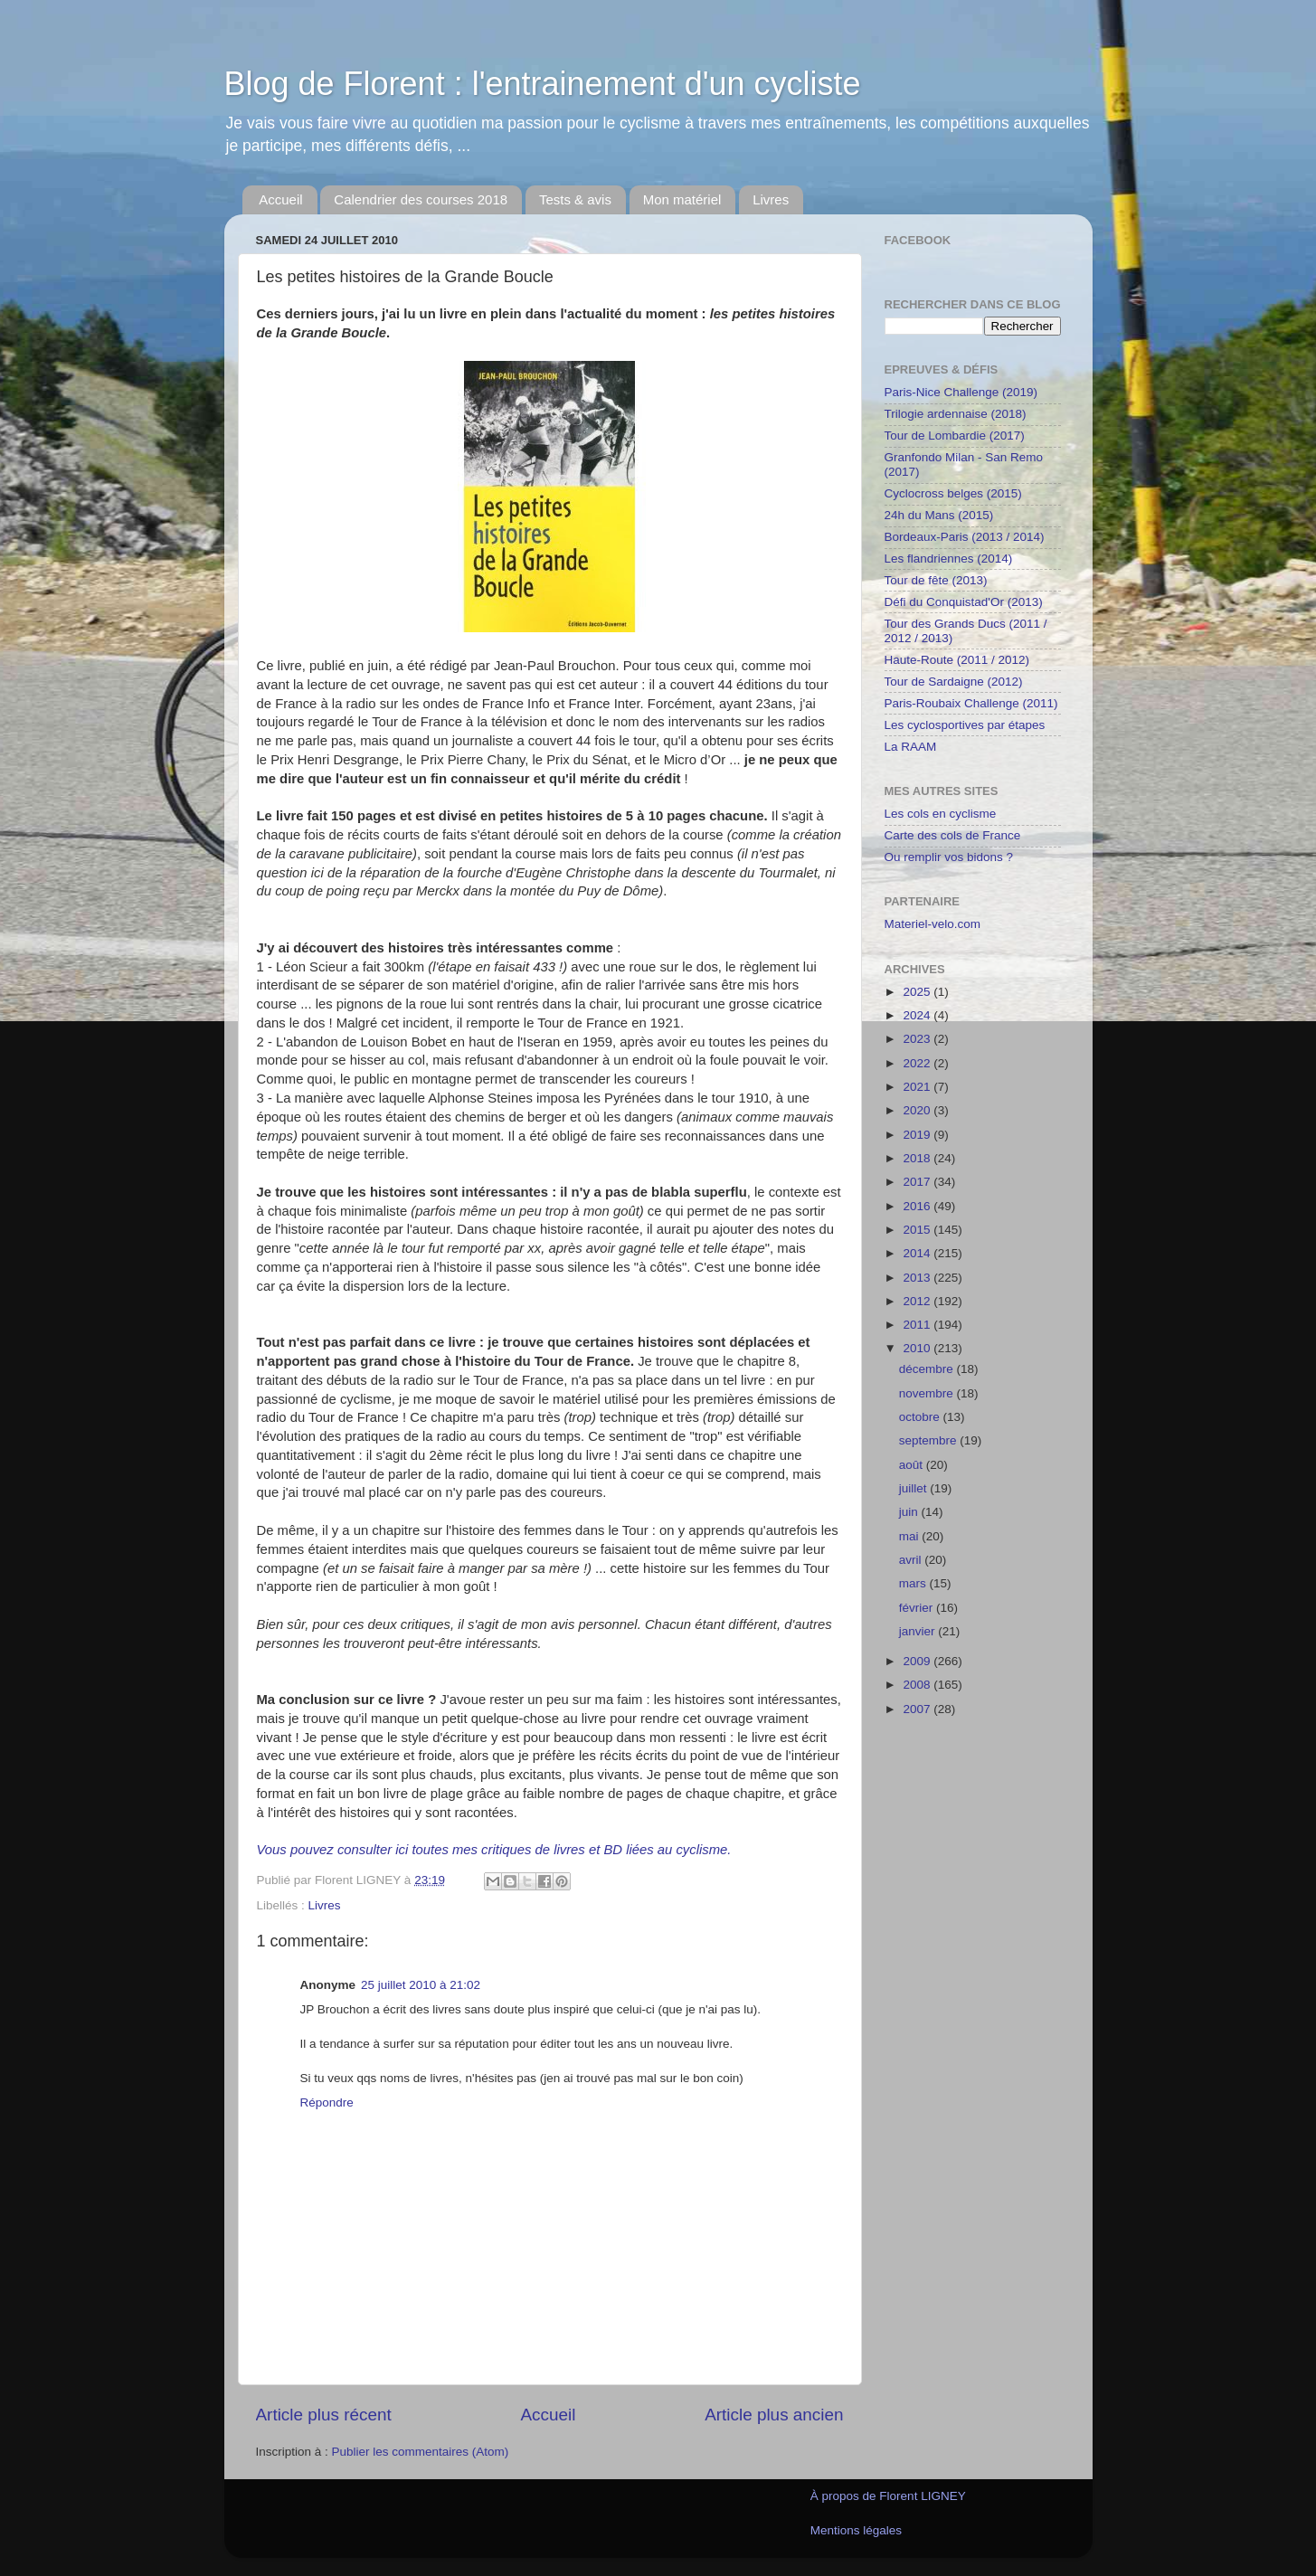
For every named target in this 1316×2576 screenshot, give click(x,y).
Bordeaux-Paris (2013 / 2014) (965, 537)
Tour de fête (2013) (936, 580)
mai (911, 1536)
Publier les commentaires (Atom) (420, 2451)
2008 (918, 1684)
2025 (918, 992)
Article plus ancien (774, 2414)
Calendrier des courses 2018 (420, 199)
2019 (918, 1134)
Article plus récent (324, 2414)
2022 (918, 1063)
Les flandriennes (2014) (949, 558)
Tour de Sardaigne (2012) (954, 681)
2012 (918, 1301)
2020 (918, 1110)
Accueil (280, 199)
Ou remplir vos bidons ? (949, 857)
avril (912, 1560)
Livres (771, 199)
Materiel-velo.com (933, 924)
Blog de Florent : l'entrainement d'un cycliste (542, 83)
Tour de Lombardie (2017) (955, 435)
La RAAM (911, 746)
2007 (918, 1709)
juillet (915, 1488)
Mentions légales (856, 2530)
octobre (921, 1417)
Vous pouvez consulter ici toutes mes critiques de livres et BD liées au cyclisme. (494, 1849)
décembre (928, 1369)
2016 (918, 1206)
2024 (918, 1015)
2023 (918, 1039)
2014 (918, 1253)
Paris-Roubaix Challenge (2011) (971, 703)
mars (914, 1583)
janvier (919, 1631)
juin (910, 1512)
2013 (918, 1277)
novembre (928, 1393)
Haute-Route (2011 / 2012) (957, 660)
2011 (918, 1324)
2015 (918, 1229)
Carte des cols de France (953, 835)
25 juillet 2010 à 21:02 (420, 1985)
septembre (930, 1440)
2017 (918, 1182)
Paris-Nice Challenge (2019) (961, 392)
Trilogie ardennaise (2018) (956, 414)
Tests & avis (575, 199)
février (917, 1608)
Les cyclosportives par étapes (965, 725)
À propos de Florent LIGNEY (888, 2496)
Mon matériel (682, 199)
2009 (918, 1661)
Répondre (327, 2102)
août (912, 1465)
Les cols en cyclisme (941, 813)
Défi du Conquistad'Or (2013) (964, 602)
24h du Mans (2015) (939, 515)
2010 (918, 1348)
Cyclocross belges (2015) (953, 493)
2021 (918, 1087)
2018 (918, 1158)
